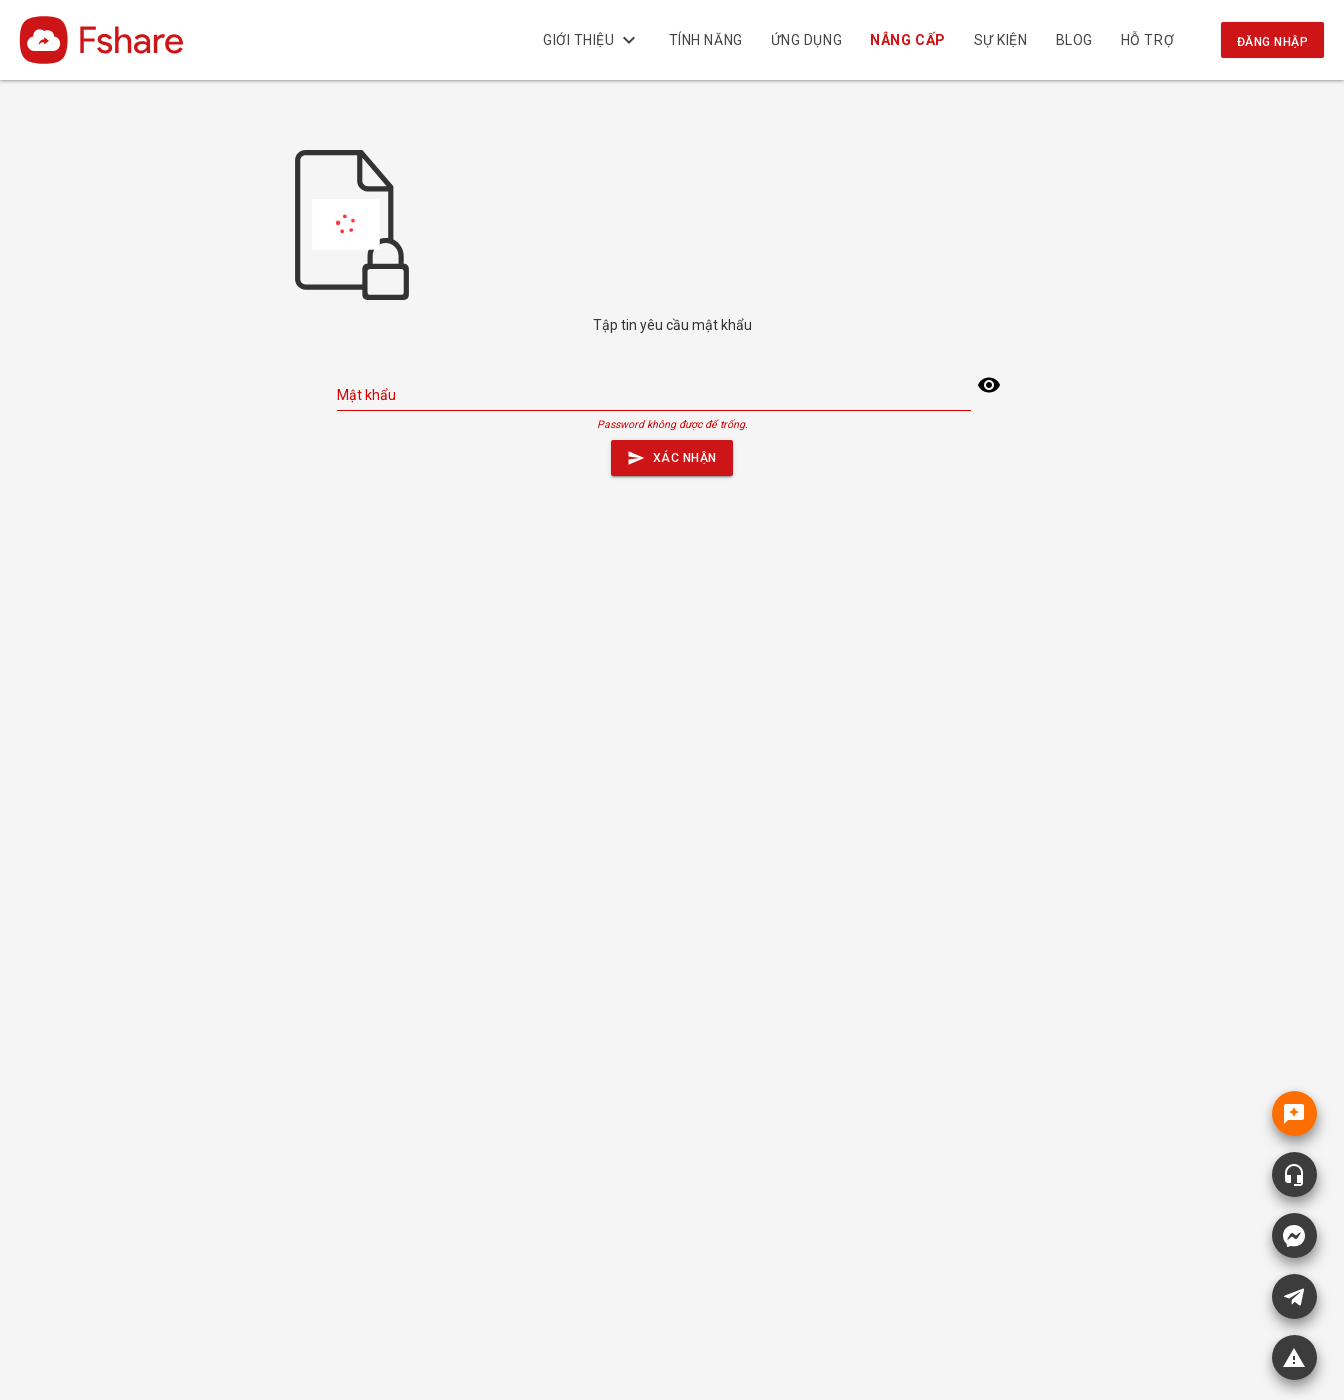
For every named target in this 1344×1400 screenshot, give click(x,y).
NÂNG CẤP (908, 40)
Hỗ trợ (1147, 40)
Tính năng (706, 40)
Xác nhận (672, 453)
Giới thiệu (592, 40)
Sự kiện (1001, 40)
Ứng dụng (806, 40)
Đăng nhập (1272, 42)
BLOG (1074, 40)
